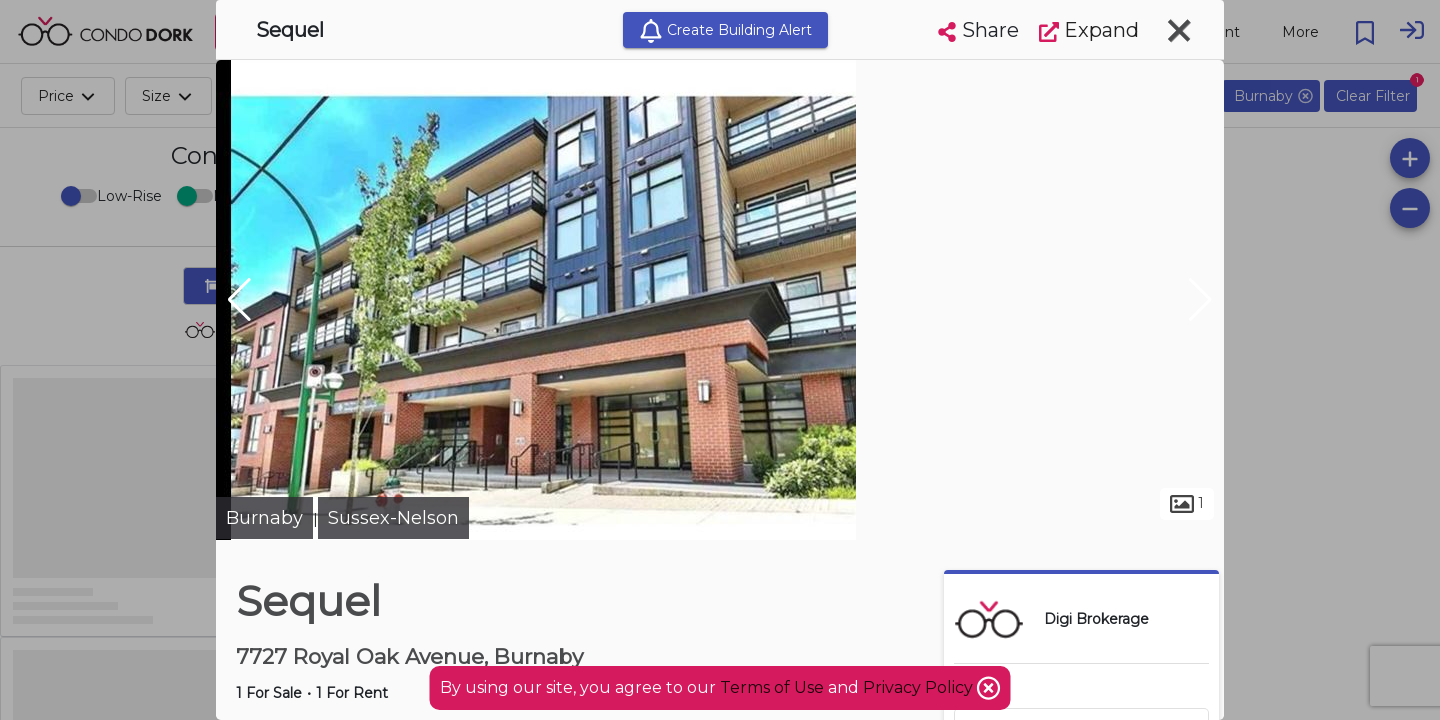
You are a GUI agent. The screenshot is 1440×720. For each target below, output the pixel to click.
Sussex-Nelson (393, 518)
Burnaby (264, 518)
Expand (1089, 30)
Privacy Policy (920, 687)
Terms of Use (772, 687)
